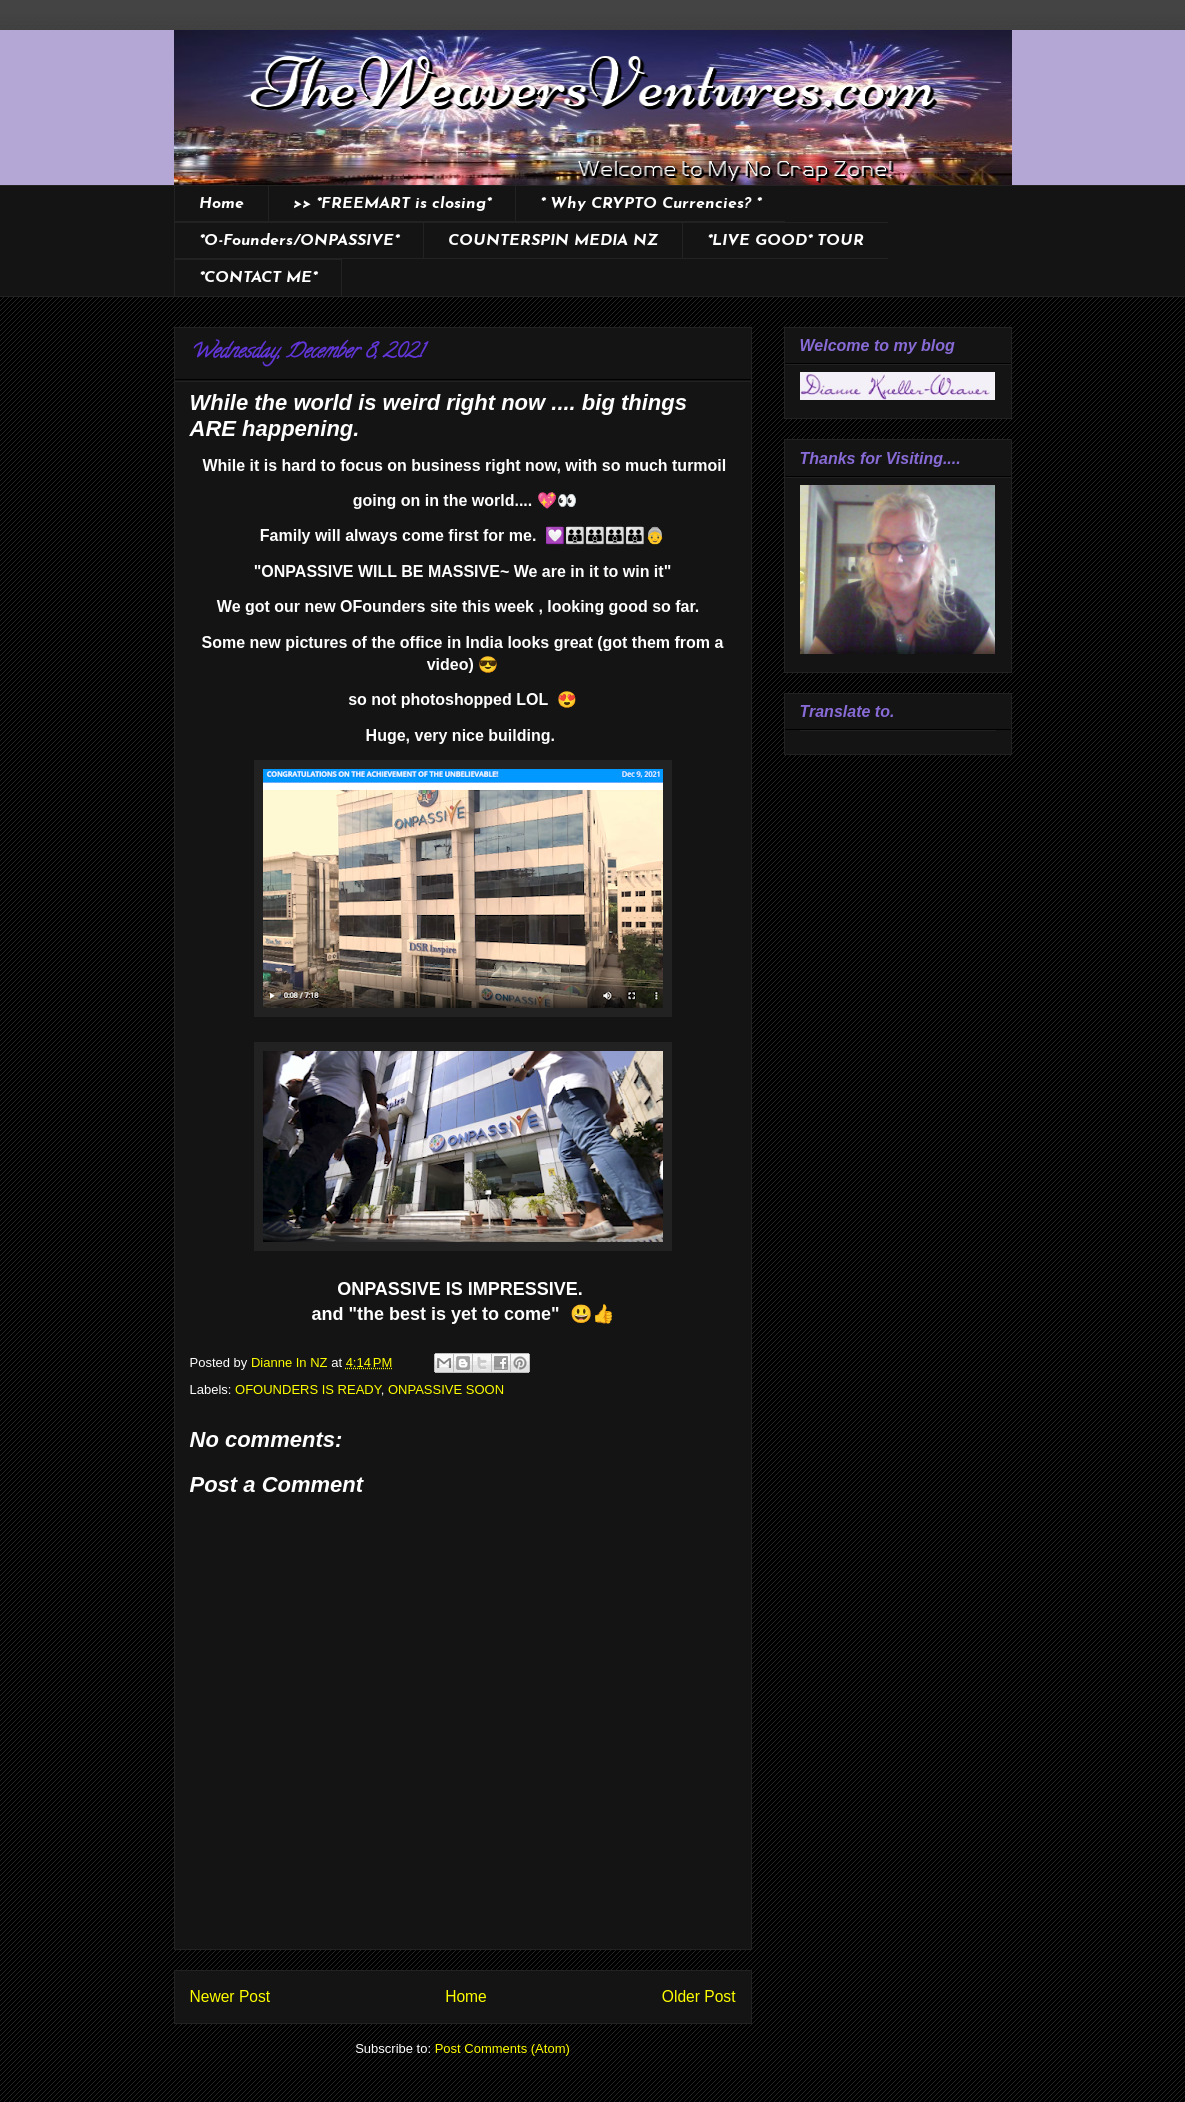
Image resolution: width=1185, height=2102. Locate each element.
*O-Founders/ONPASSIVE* (299, 241)
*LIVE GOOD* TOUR (785, 241)
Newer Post (230, 1996)
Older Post (699, 1996)
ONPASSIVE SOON (446, 1389)
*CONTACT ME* (258, 278)
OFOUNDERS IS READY (308, 1389)
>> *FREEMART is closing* (392, 204)
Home (221, 204)
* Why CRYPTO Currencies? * (650, 204)
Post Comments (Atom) (502, 2048)
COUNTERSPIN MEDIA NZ (553, 241)
